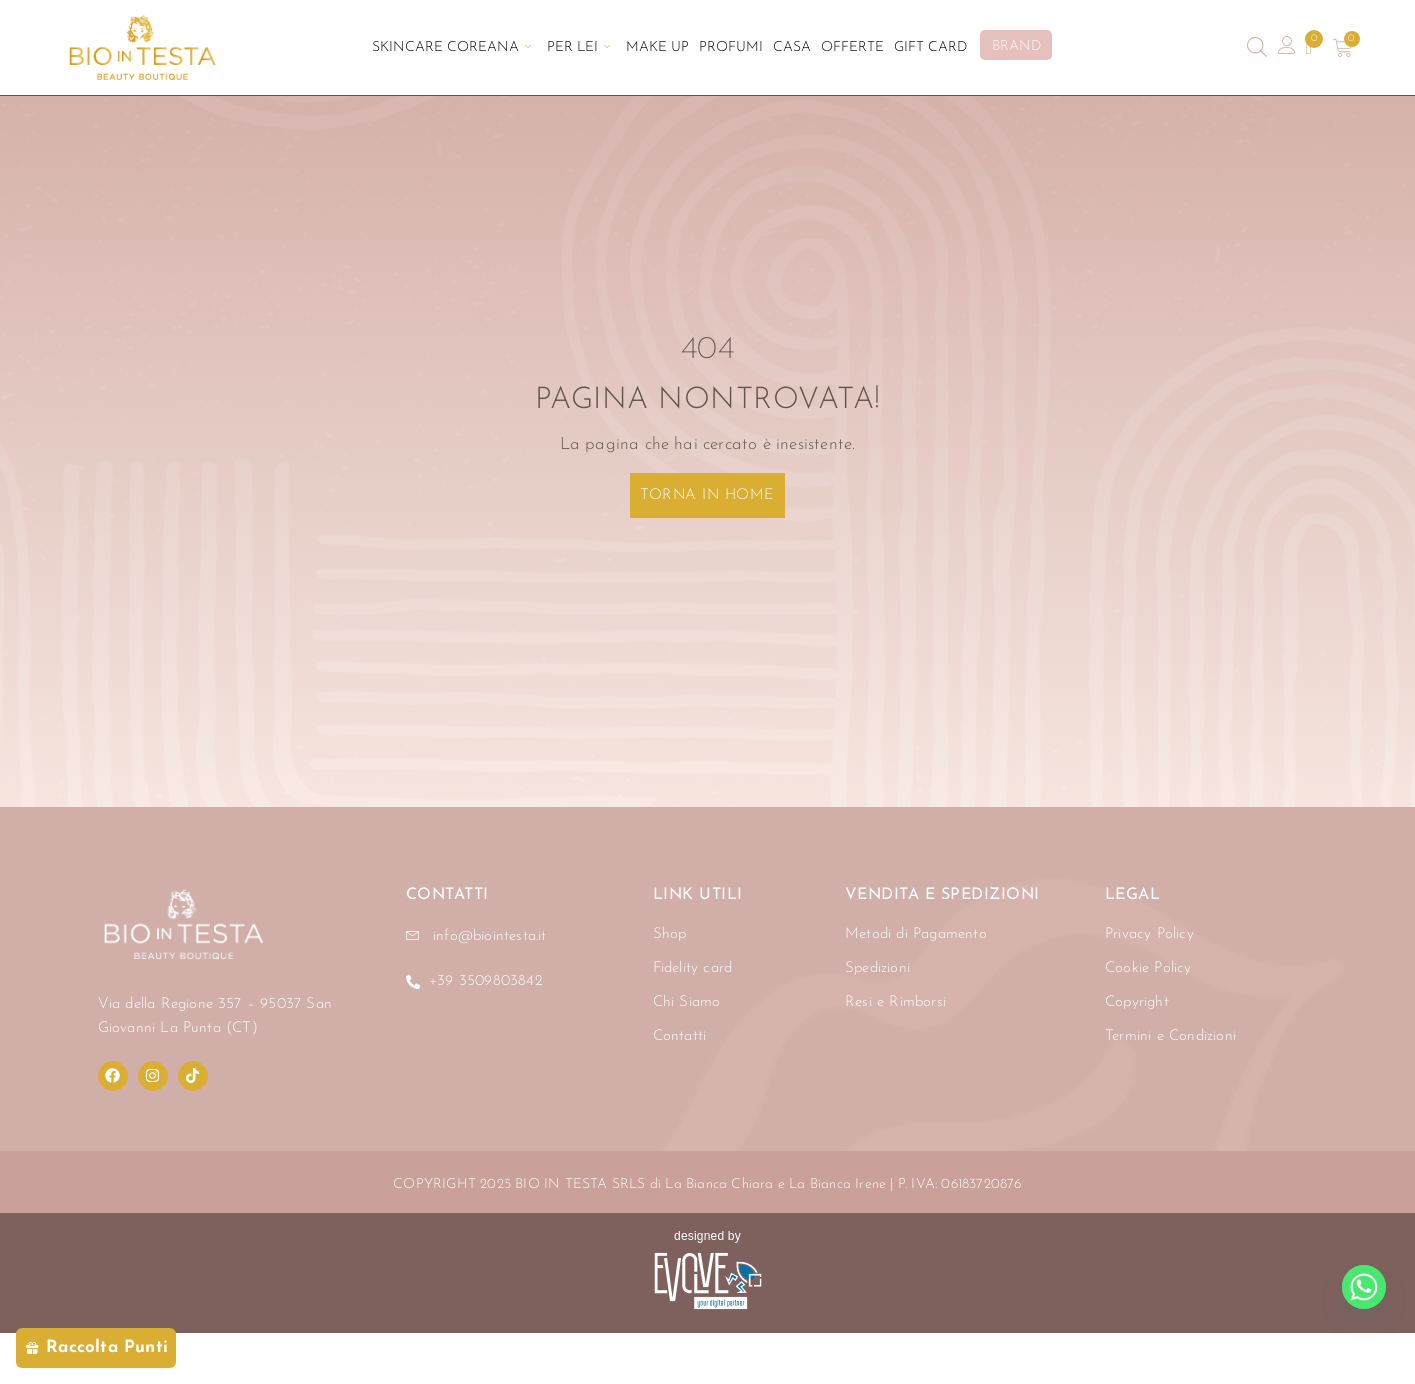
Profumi (731, 47)
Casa (793, 47)
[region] (260, 1198)
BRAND (1017, 46)
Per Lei (577, 47)
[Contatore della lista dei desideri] (1309, 48)
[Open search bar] (1257, 47)
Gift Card (932, 47)
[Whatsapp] (1364, 1287)
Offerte (853, 47)
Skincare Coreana (450, 47)
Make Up (657, 47)
